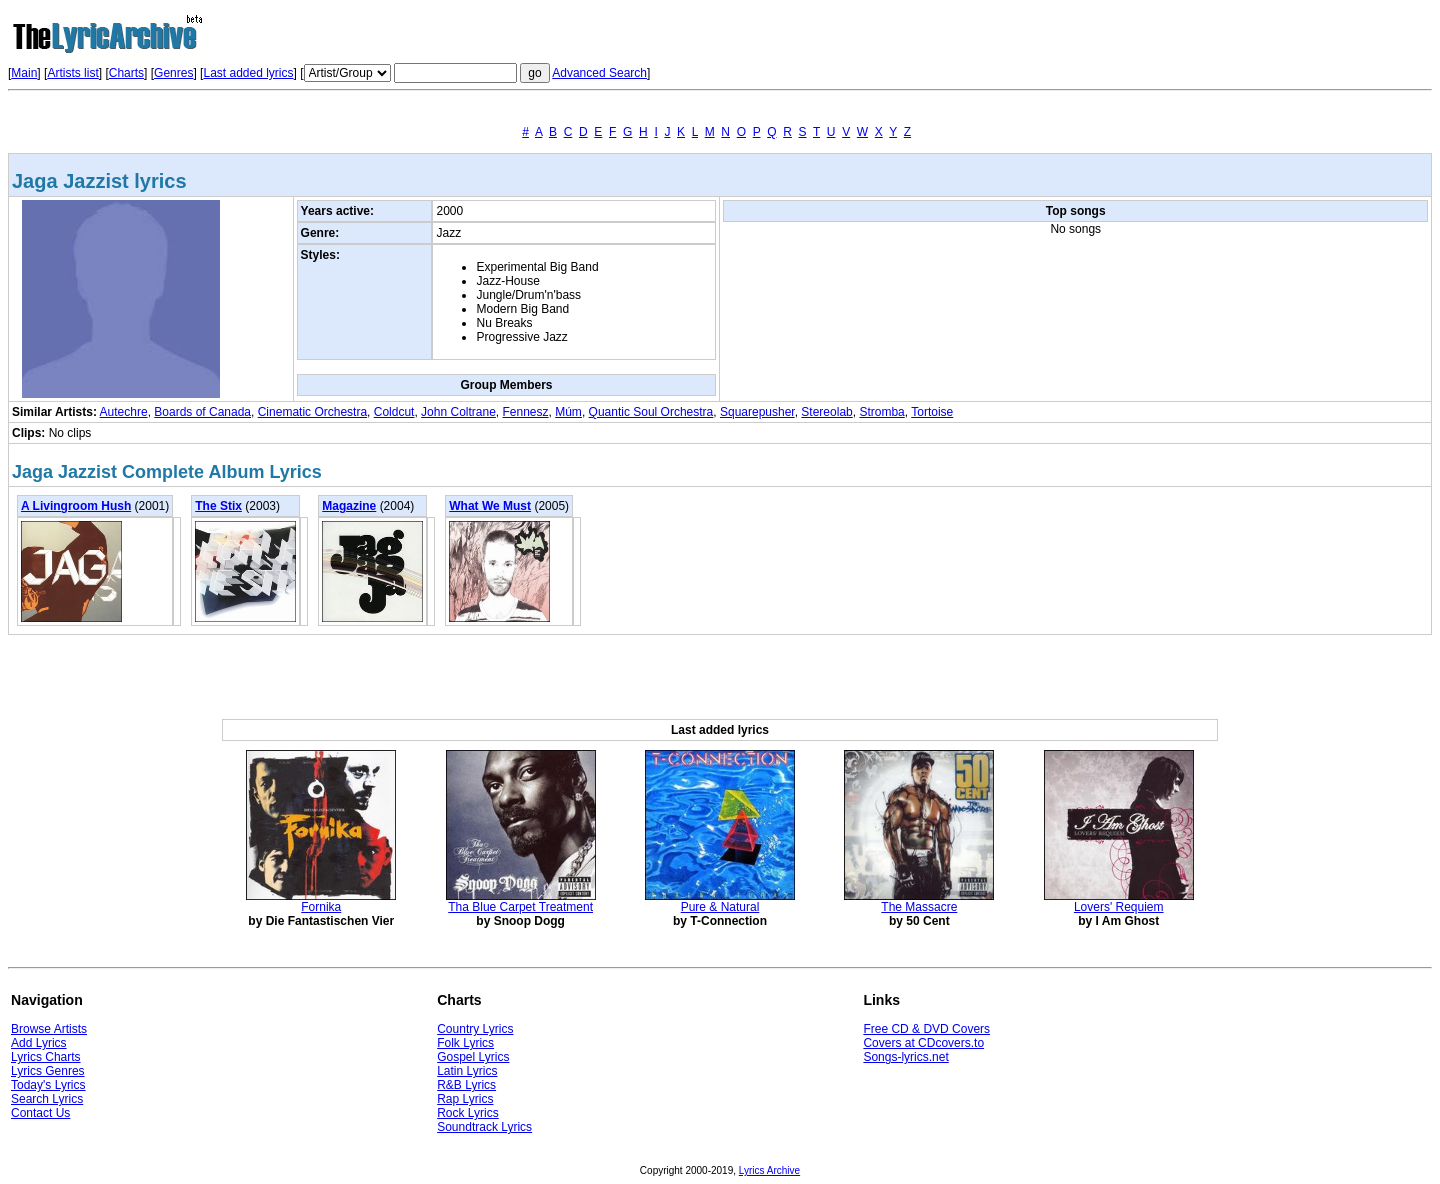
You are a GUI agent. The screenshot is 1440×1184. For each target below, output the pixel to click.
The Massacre (919, 907)
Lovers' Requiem (1119, 907)
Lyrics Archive (769, 1170)
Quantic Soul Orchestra (651, 412)
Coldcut (394, 412)
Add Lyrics (39, 1043)
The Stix (218, 506)
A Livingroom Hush (76, 506)
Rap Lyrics (465, 1099)
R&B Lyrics (466, 1085)
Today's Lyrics (48, 1085)
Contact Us (40, 1113)
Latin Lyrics (467, 1071)
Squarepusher (757, 412)
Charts (126, 73)
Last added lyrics (248, 73)
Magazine (349, 506)
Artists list (72, 73)
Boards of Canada (202, 412)
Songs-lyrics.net (905, 1057)
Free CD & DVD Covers (926, 1029)
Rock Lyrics (468, 1113)
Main (24, 73)
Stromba (881, 412)
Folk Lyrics (465, 1043)
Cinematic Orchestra (312, 412)
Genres (173, 73)
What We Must (490, 506)
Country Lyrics (475, 1029)
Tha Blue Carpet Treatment (520, 907)
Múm (568, 412)
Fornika (321, 907)
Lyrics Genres (48, 1071)
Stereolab (826, 412)
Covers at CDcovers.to (923, 1043)
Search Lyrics (47, 1099)
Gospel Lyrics (473, 1057)
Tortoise (932, 412)
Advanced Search (599, 73)
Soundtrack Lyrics (484, 1127)
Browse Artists (49, 1029)
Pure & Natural (720, 907)
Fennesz (526, 412)
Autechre (124, 412)
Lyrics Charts (46, 1057)
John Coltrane (458, 412)
